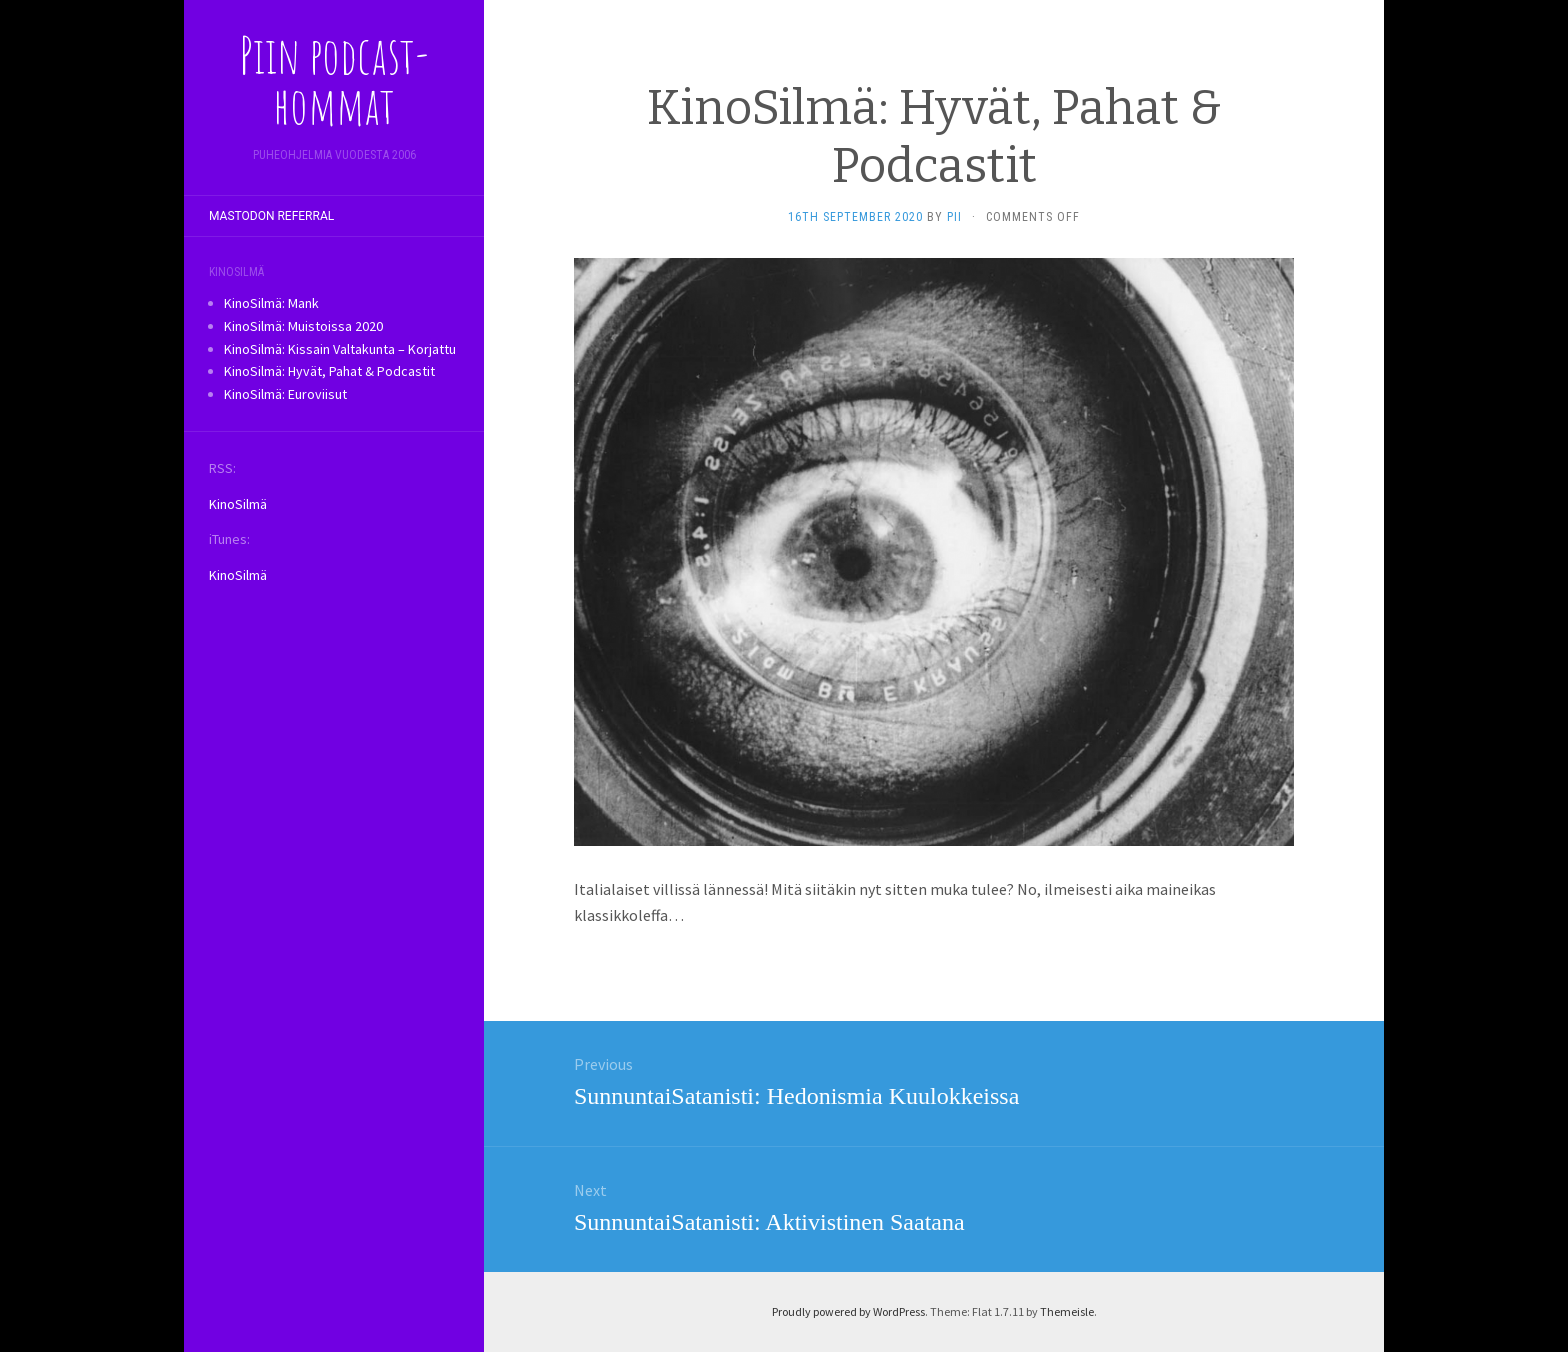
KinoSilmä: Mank (271, 303)
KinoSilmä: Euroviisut (285, 394)
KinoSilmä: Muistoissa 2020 (303, 326)
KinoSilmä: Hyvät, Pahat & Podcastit (329, 371)
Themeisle (1067, 1311)
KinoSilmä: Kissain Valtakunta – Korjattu (340, 349)
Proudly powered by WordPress (848, 1311)
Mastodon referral (271, 216)
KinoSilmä (238, 504)
